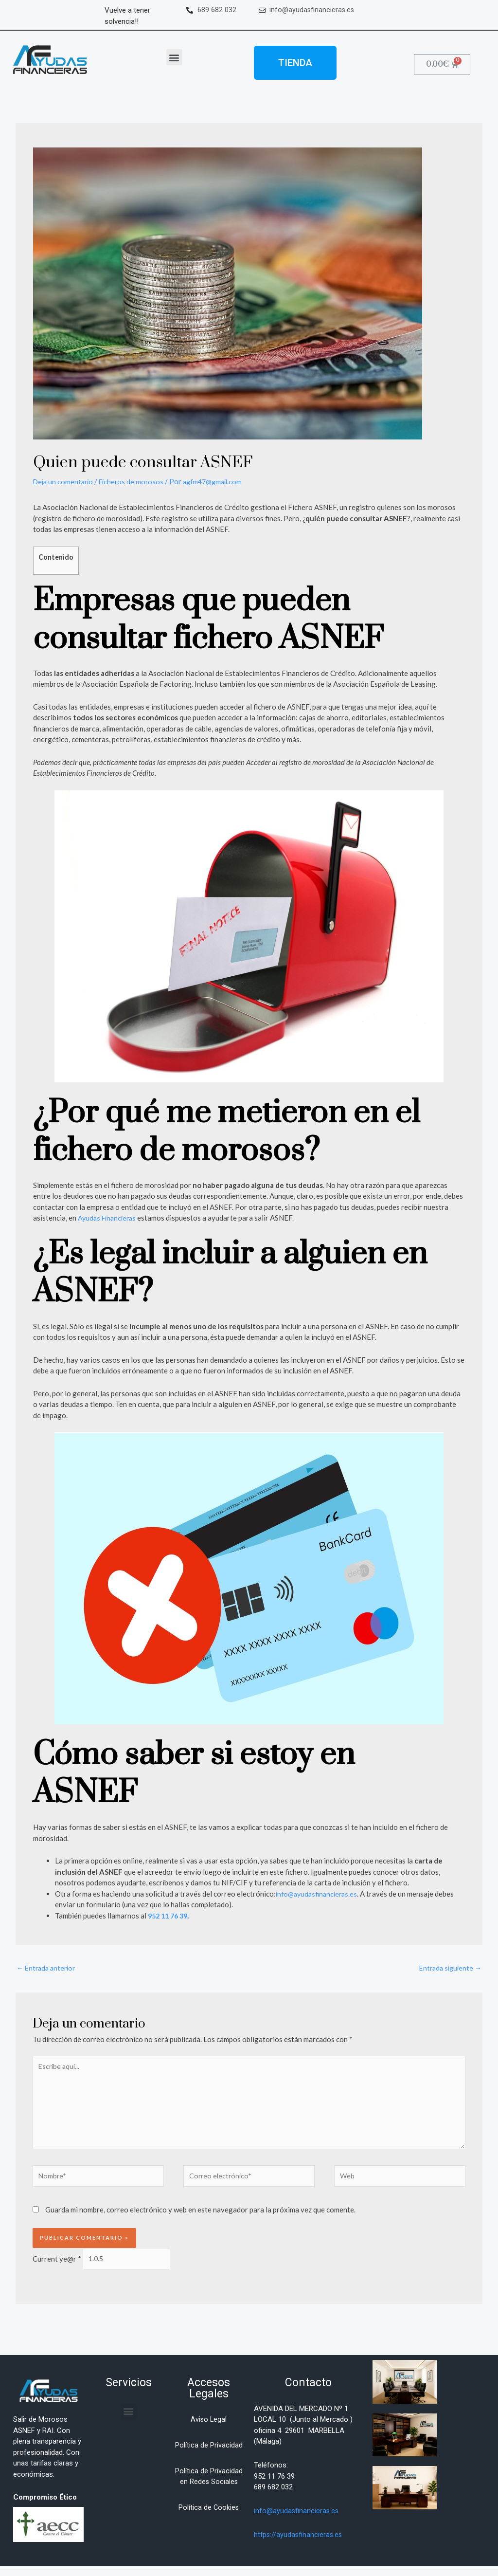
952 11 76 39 (170, 1915)
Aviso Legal (208, 2429)
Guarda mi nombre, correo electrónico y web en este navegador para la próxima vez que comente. (200, 2217)
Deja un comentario (64, 481)
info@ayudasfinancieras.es (319, 1893)
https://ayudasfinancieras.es (299, 2543)
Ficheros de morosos (135, 481)
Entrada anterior (48, 1968)
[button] (174, 57)
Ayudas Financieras (109, 1217)
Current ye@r (57, 2267)
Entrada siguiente (448, 1968)
